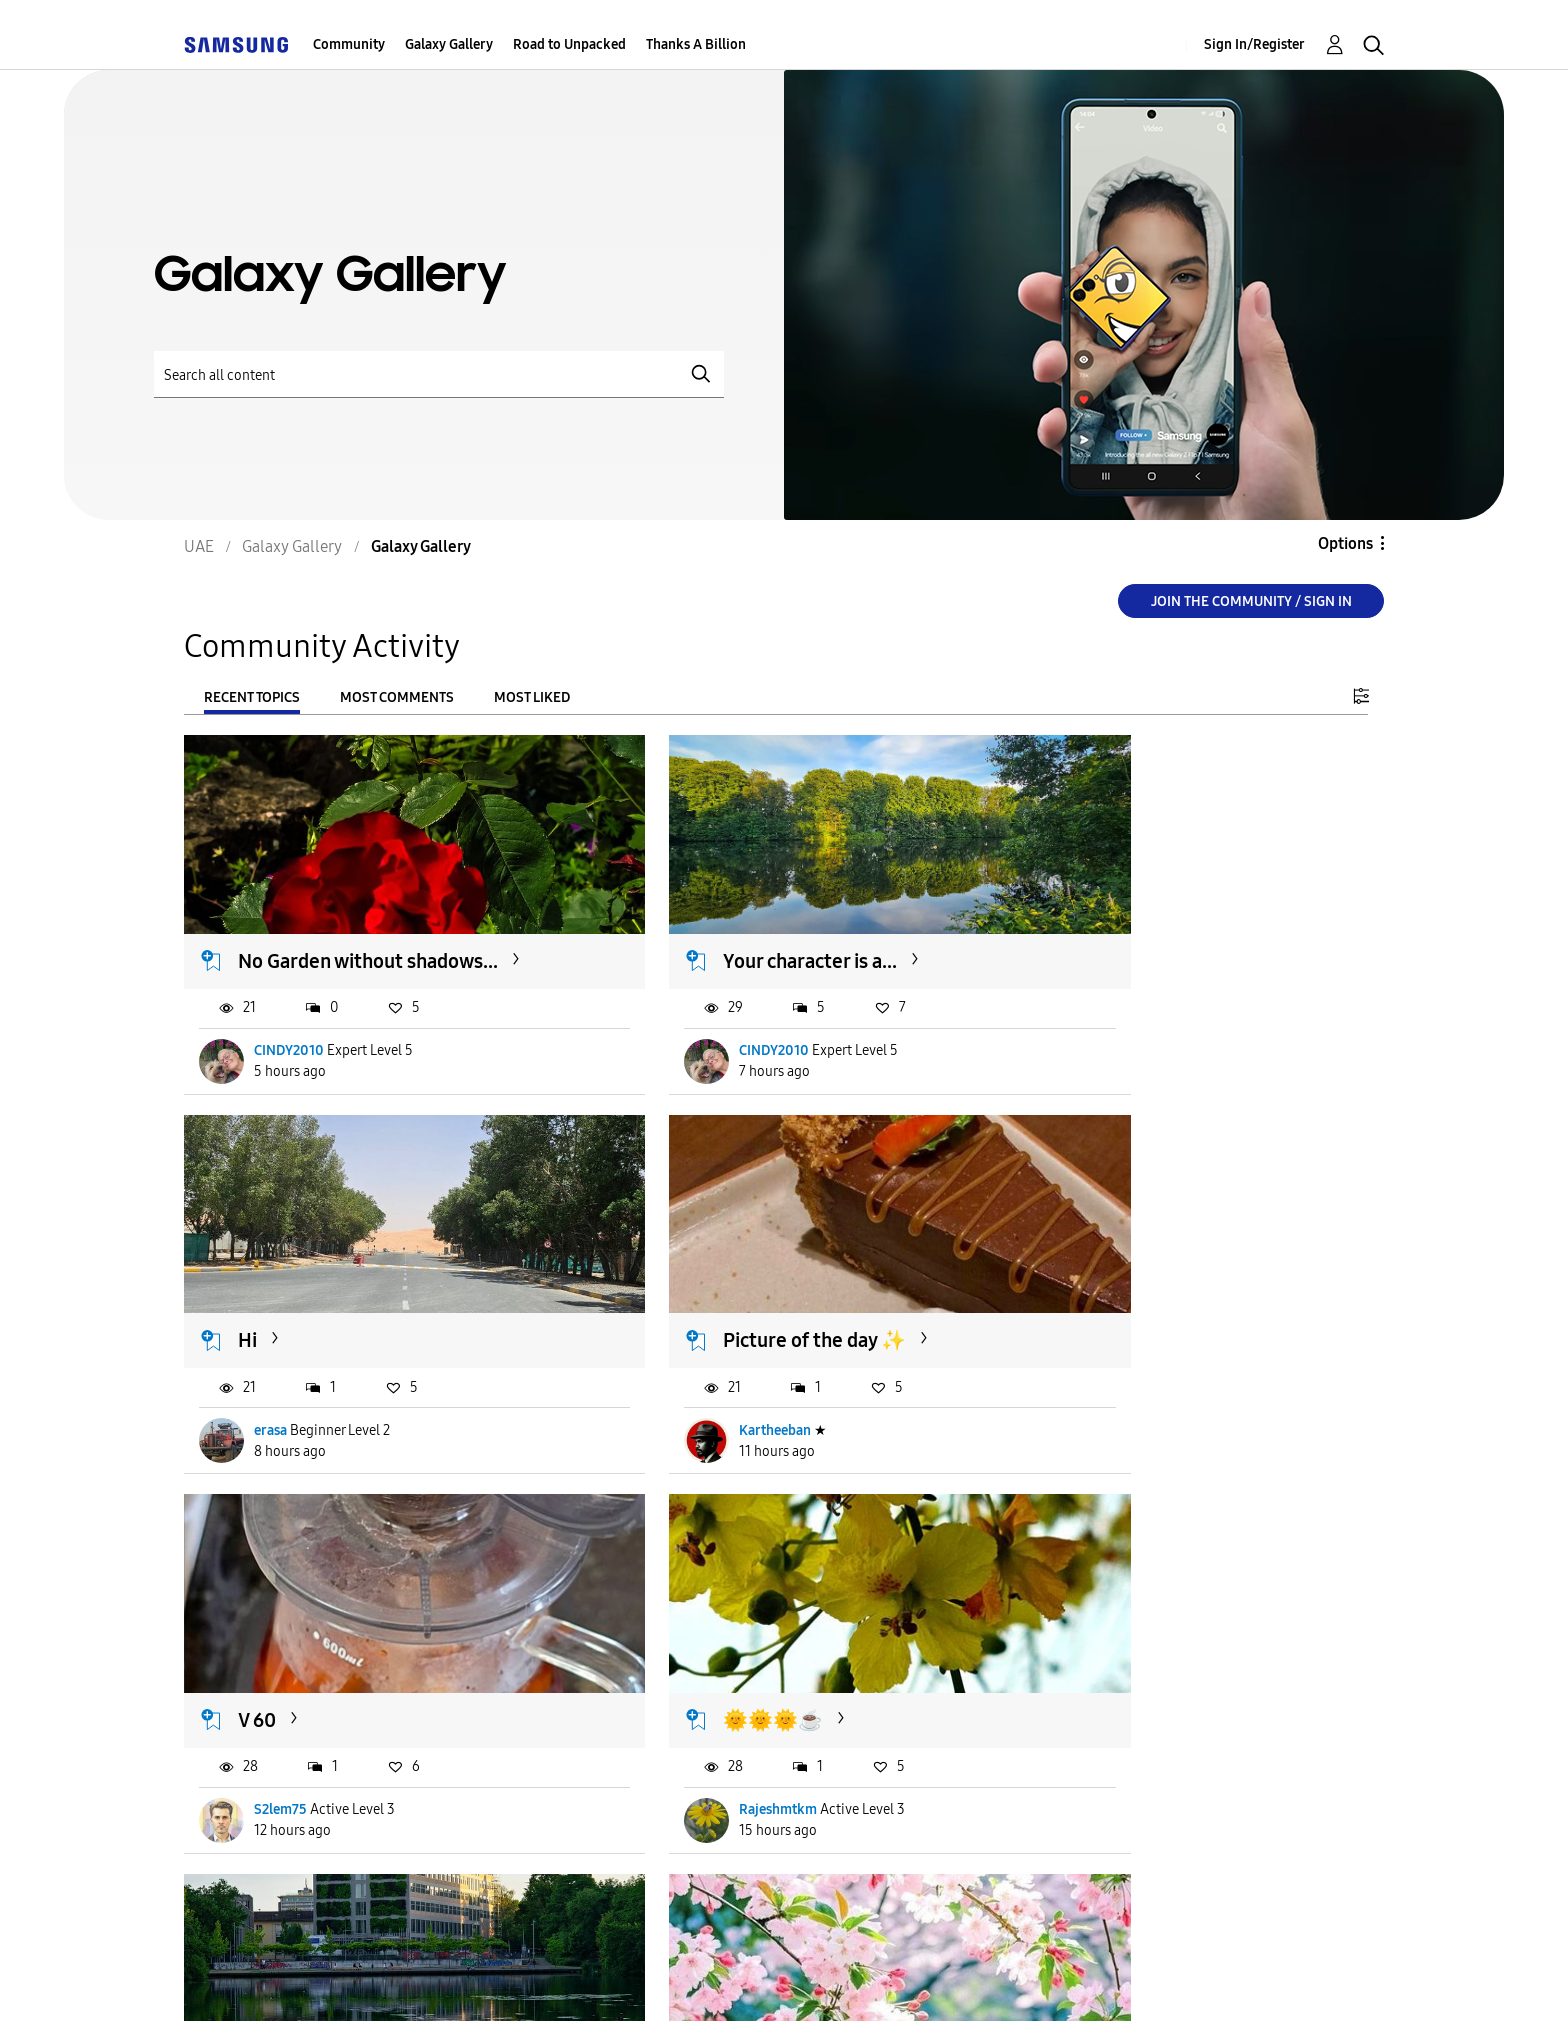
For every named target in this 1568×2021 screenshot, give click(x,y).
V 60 (666, 1274)
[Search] (439, 374)
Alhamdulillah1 (709, 1735)
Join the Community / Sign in (1251, 601)
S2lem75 (689, 1363)
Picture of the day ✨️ (330, 1274)
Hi (1064, 928)
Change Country (1022, 1977)
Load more (245, 1857)
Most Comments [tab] (397, 697)
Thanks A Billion (696, 44)
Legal (762, 1978)
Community (349, 44)
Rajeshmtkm (1110, 1363)
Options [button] (1345, 543)
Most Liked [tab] (532, 697)
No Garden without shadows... (369, 928)
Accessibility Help (280, 1978)
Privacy (657, 1978)
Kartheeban (291, 1363)
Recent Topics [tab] (252, 697)
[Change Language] (900, 1977)
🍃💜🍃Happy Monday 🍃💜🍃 (1183, 1632)
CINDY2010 (290, 1017)
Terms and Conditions (489, 1978)
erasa (1087, 1017)
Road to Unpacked (569, 44)
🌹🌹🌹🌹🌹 (709, 1620)
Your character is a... (734, 928)
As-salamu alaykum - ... (340, 1620)
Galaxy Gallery (449, 44)
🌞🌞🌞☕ (1105, 1274)
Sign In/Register (1254, 44)
